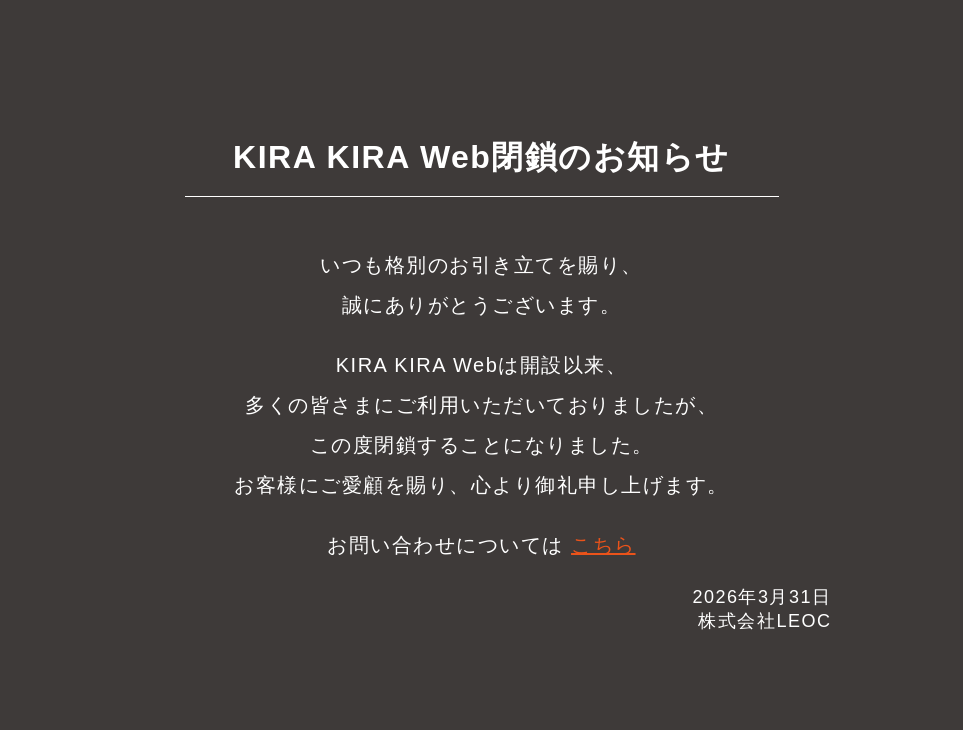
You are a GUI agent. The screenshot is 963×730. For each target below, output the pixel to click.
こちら (603, 545)
